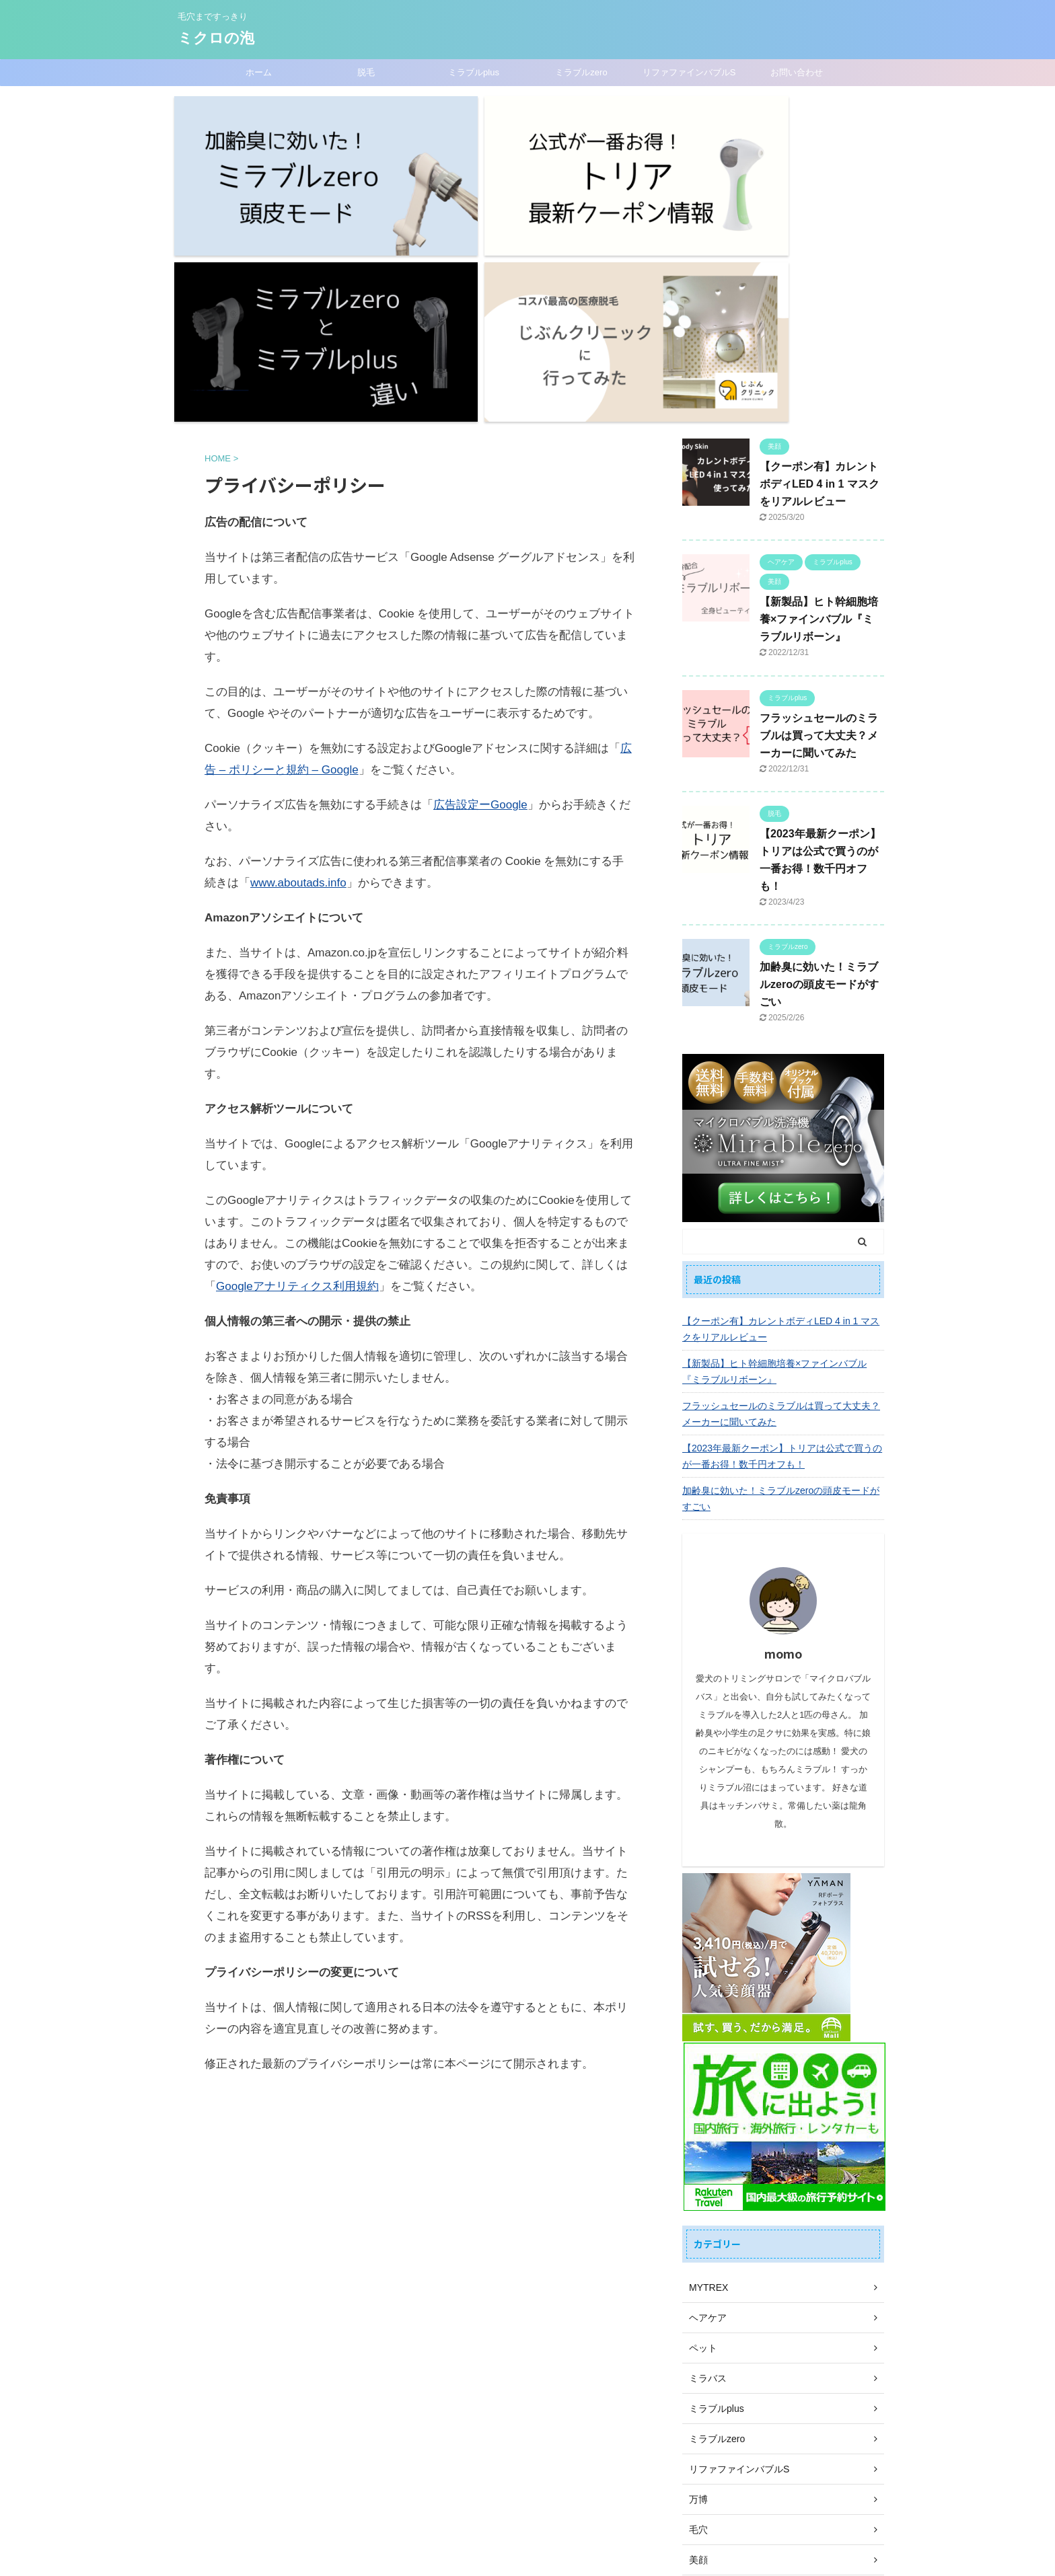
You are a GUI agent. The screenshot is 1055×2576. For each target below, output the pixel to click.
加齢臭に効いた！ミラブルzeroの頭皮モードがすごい (819, 749)
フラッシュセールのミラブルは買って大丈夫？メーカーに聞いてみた (819, 499)
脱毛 (366, 72)
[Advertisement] (420, 1982)
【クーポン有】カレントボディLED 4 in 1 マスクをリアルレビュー (819, 248)
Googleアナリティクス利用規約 (297, 1051)
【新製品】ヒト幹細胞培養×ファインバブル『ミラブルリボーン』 (819, 384)
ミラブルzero (581, 72)
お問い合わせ (796, 72)
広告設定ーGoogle (480, 569)
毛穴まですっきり (527, 2539)
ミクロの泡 (216, 38)
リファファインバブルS (689, 72)
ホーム (259, 72)
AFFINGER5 (589, 2556)
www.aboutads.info (298, 647)
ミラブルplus (473, 72)
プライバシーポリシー (580, 2484)
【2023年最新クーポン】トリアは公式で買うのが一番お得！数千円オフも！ (782, 1220)
